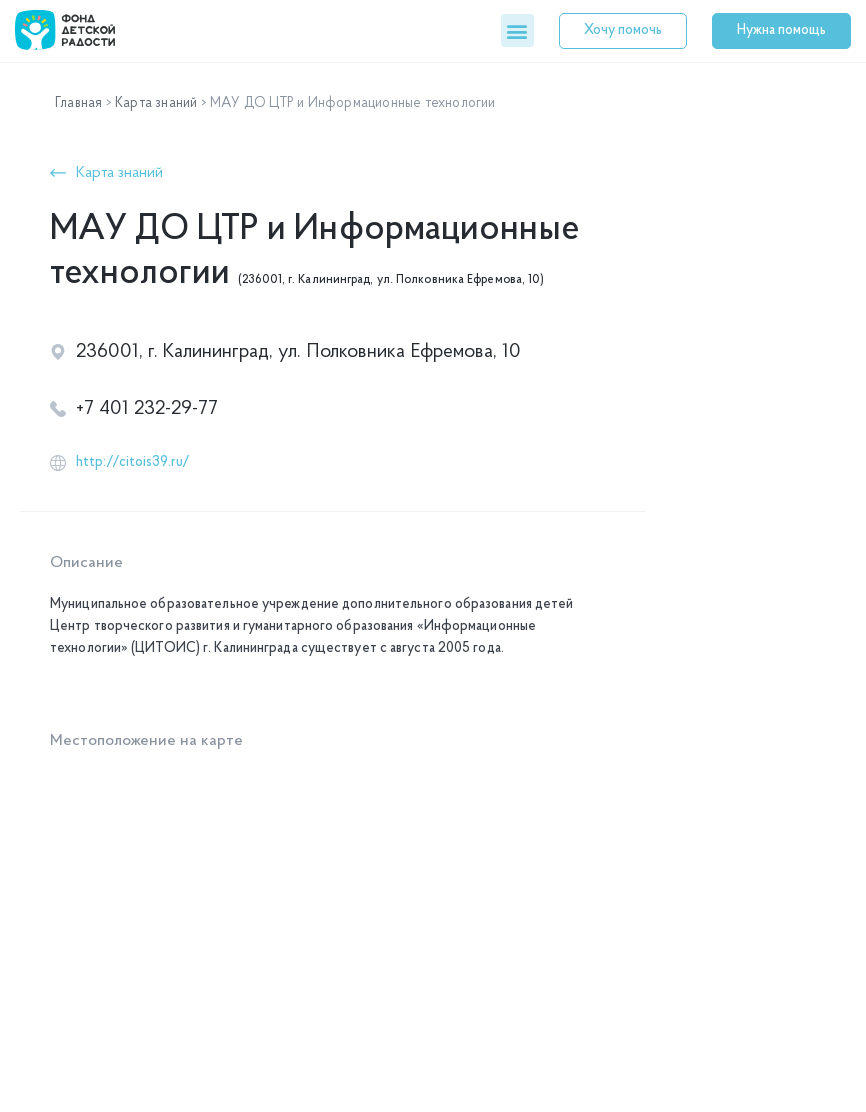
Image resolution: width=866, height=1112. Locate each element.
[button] (517, 30)
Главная (78, 103)
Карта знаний (156, 103)
